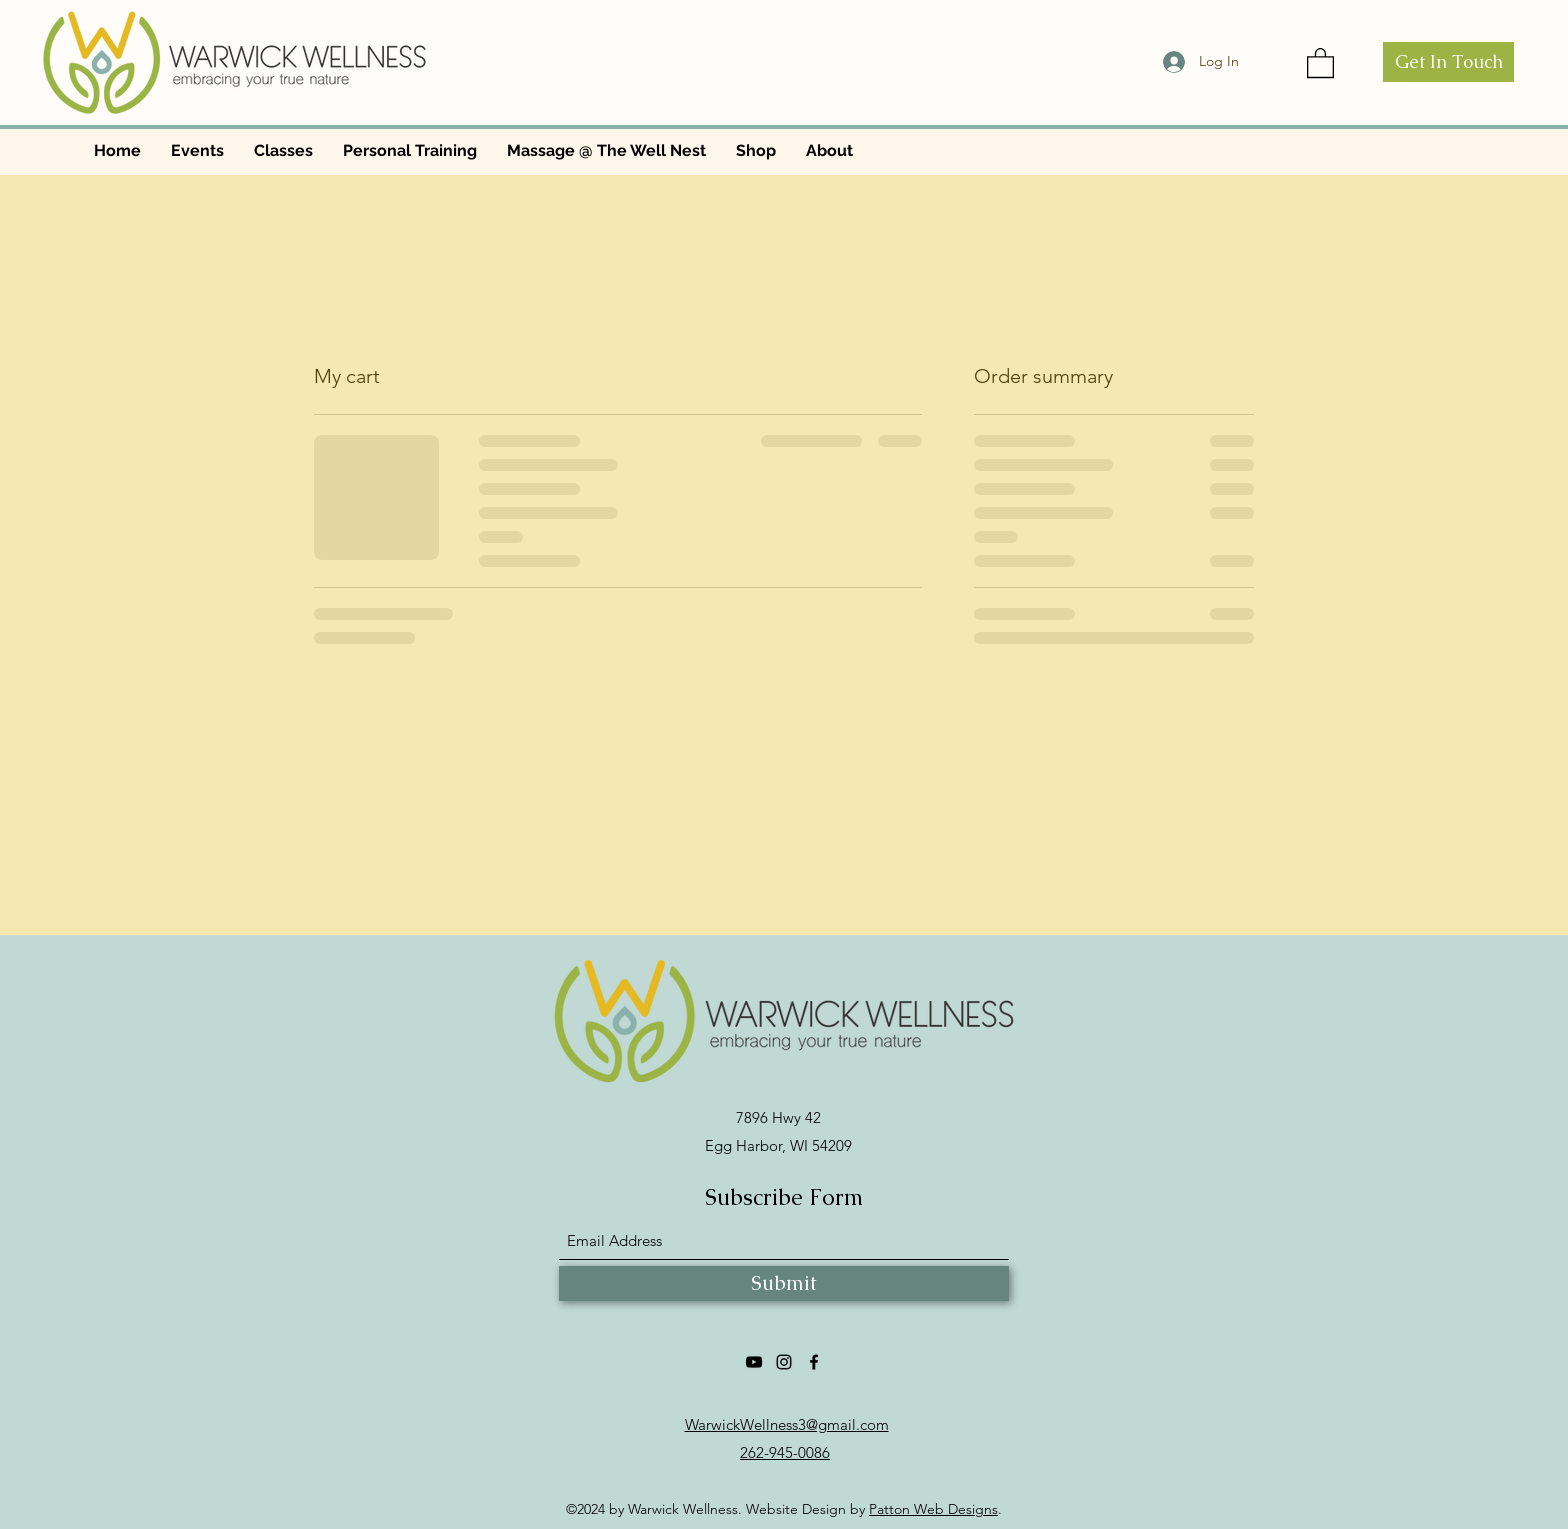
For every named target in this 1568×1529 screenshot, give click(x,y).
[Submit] (784, 1283)
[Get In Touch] (1448, 62)
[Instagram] (784, 1362)
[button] (1320, 62)
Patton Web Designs (933, 1509)
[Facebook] (814, 1362)
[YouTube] (754, 1362)
